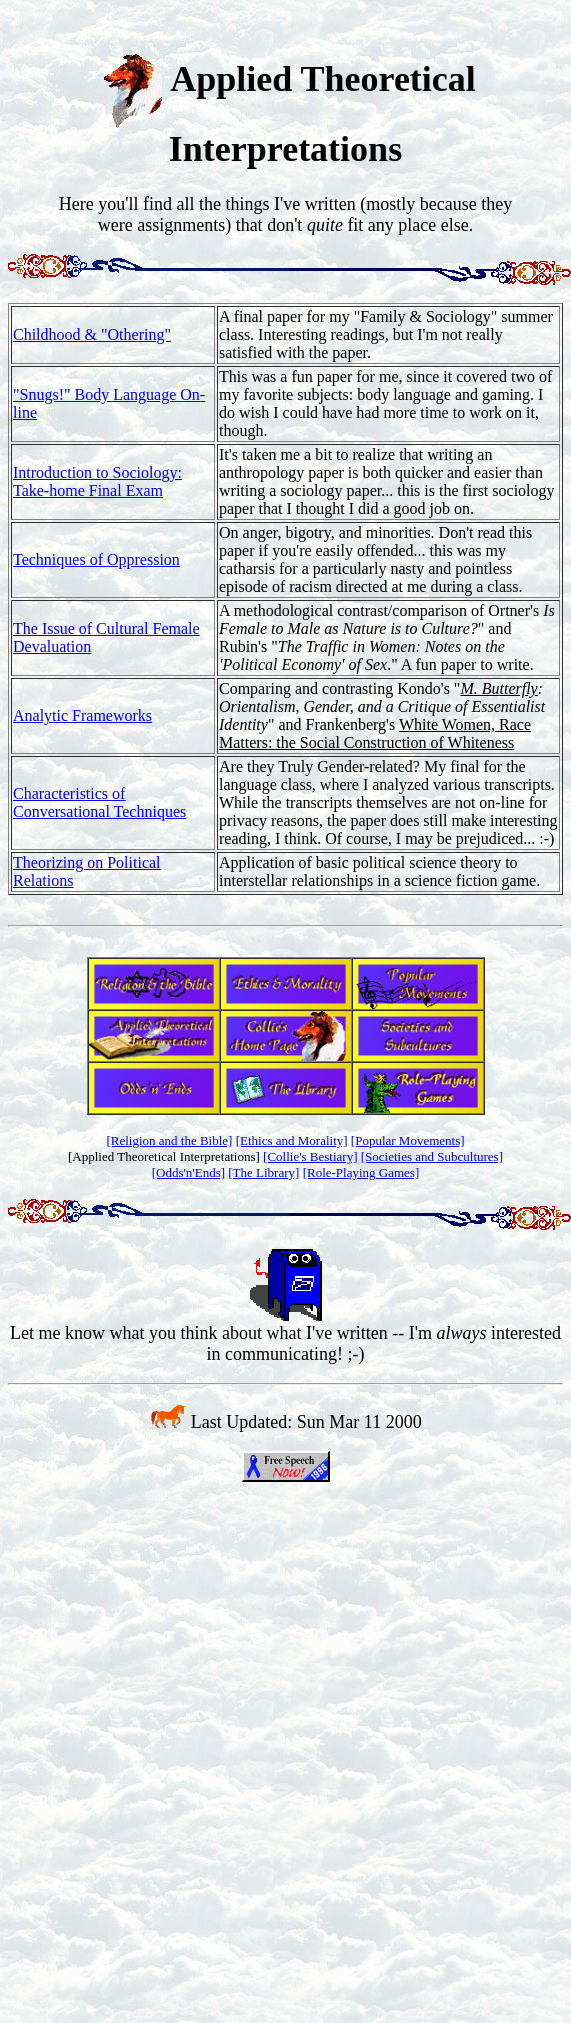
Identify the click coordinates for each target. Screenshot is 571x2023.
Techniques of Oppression (96, 559)
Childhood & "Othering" (92, 334)
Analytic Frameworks (82, 715)
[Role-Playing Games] (361, 1172)
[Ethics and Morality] (292, 1140)
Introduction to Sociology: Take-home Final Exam (97, 481)
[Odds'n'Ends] (188, 1172)
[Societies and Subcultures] (432, 1156)
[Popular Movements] (408, 1140)
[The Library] (263, 1172)
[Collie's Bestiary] (310, 1156)
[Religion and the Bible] (169, 1140)
